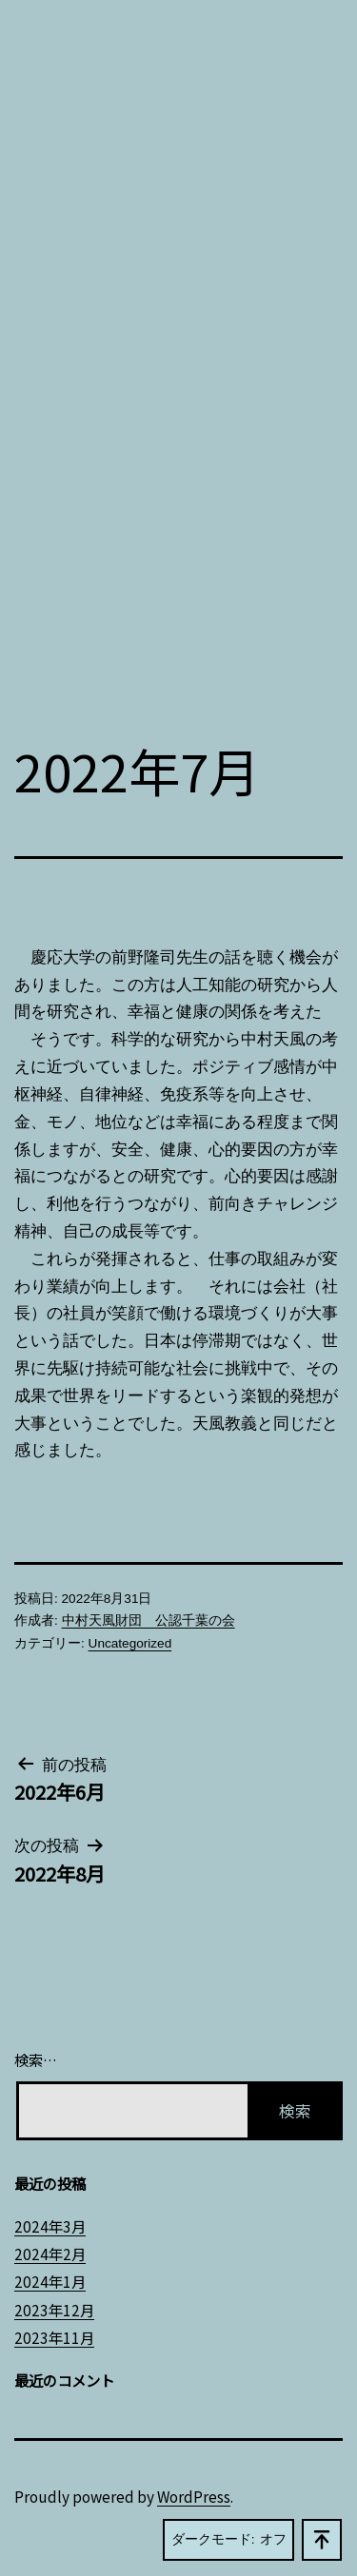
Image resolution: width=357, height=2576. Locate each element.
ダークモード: (229, 2539)
